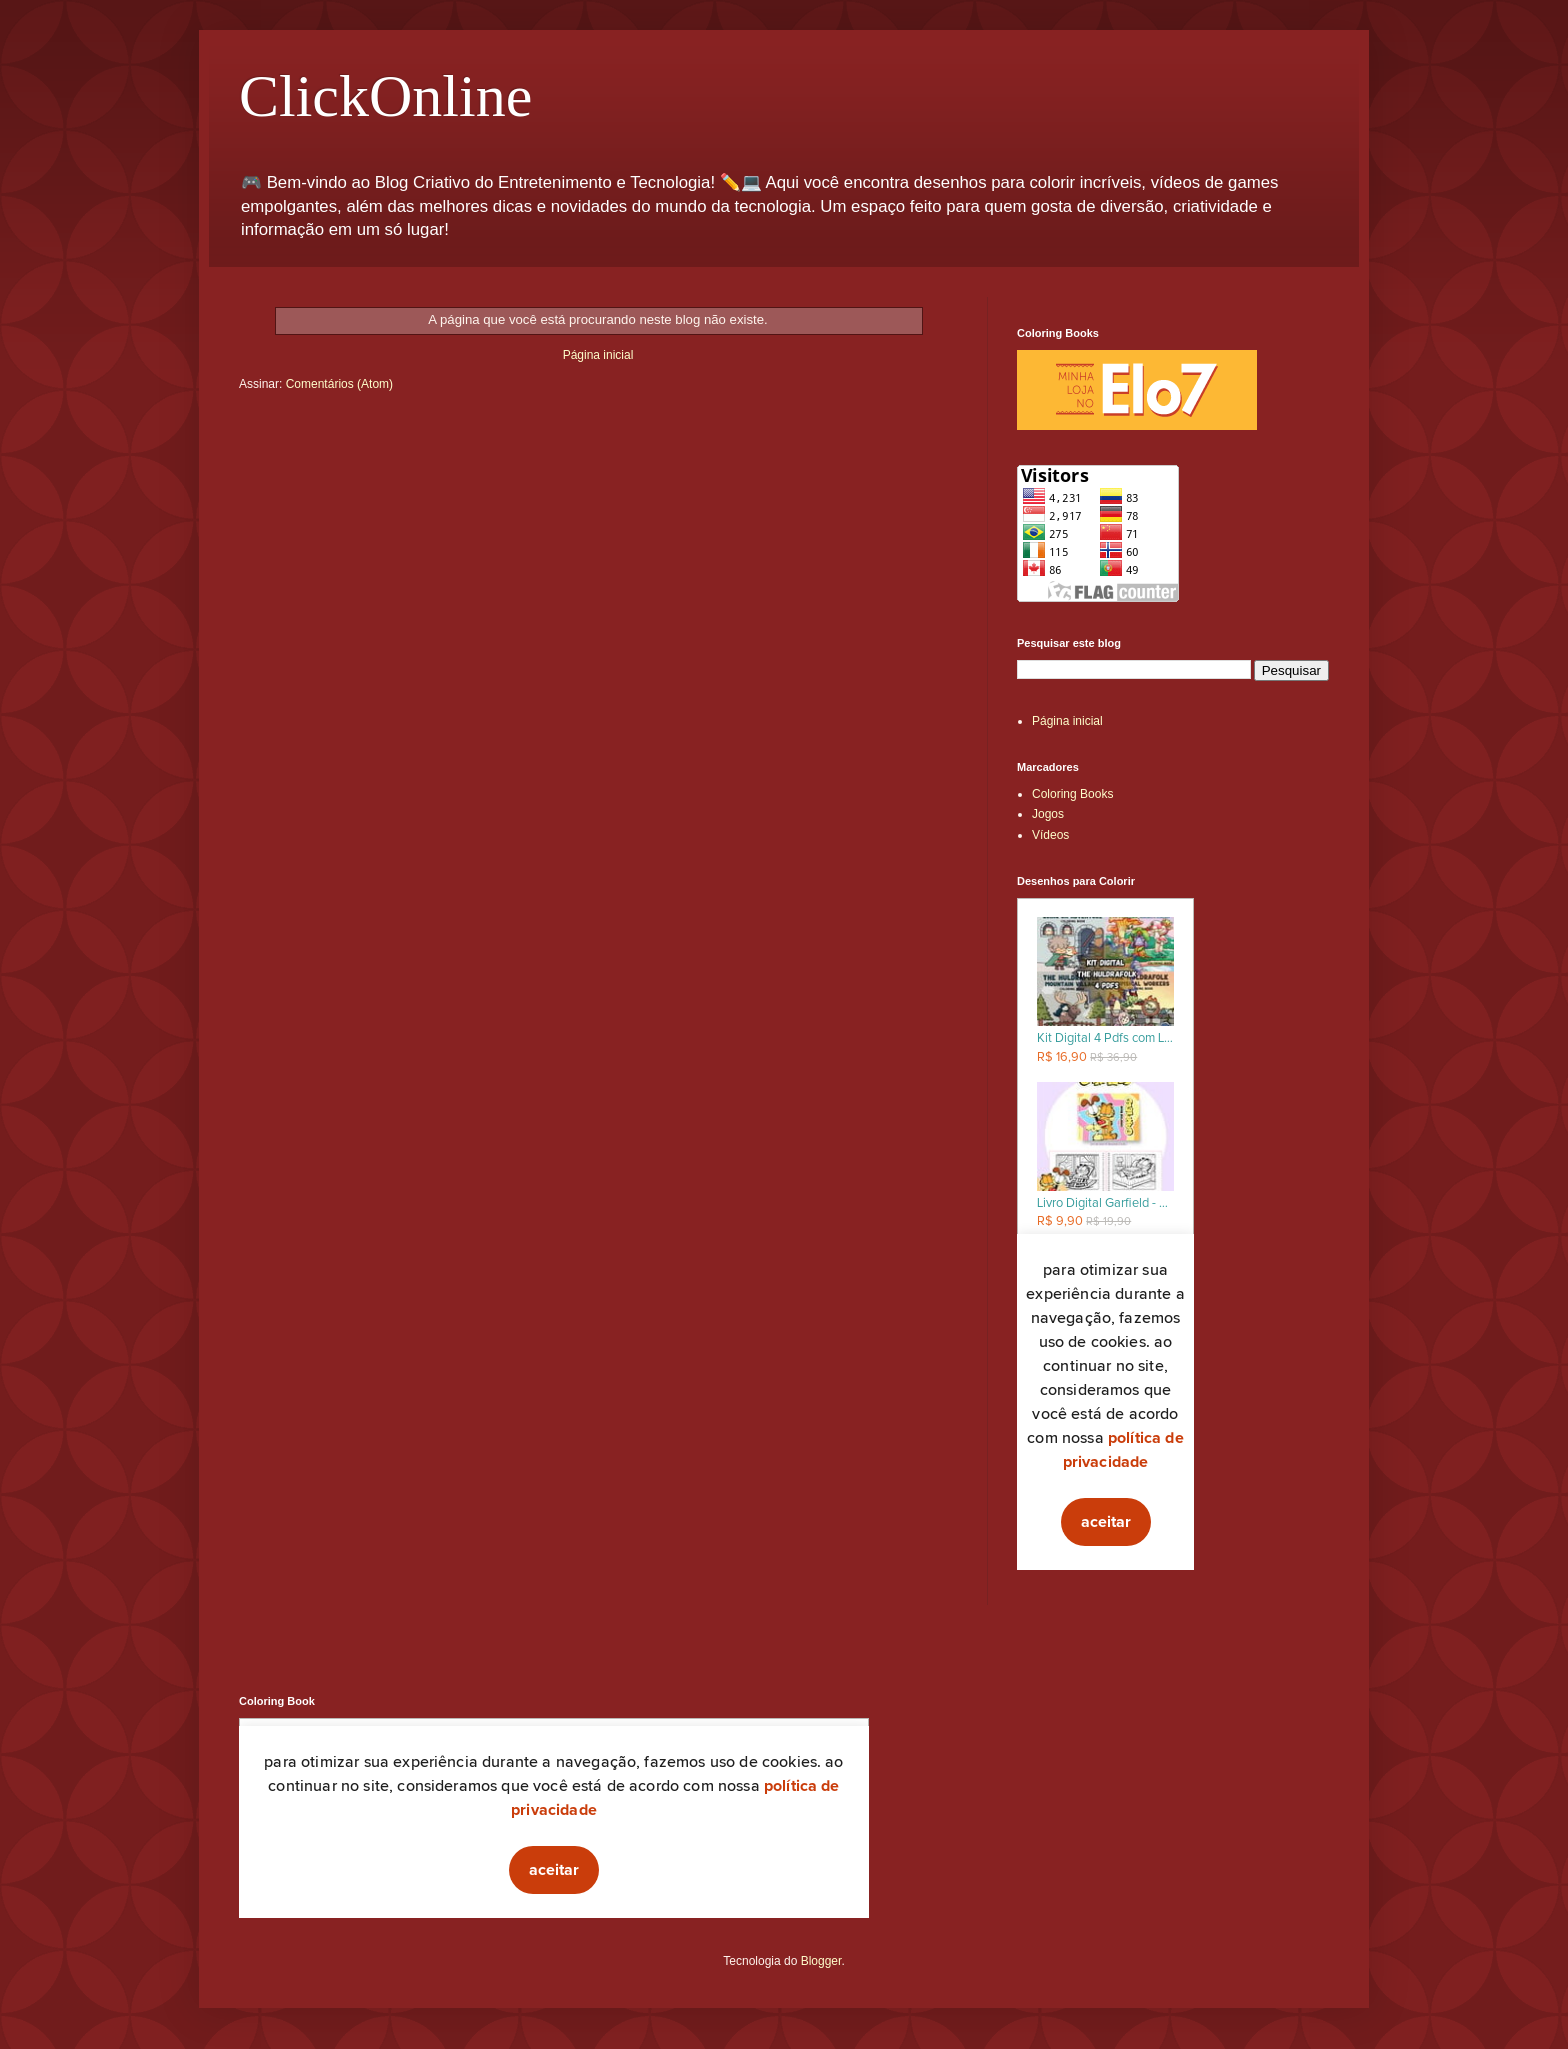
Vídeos (1050, 835)
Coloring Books (1072, 794)
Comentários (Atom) (339, 384)
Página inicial (598, 355)
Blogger (821, 1961)
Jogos (1048, 814)
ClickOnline (385, 96)
